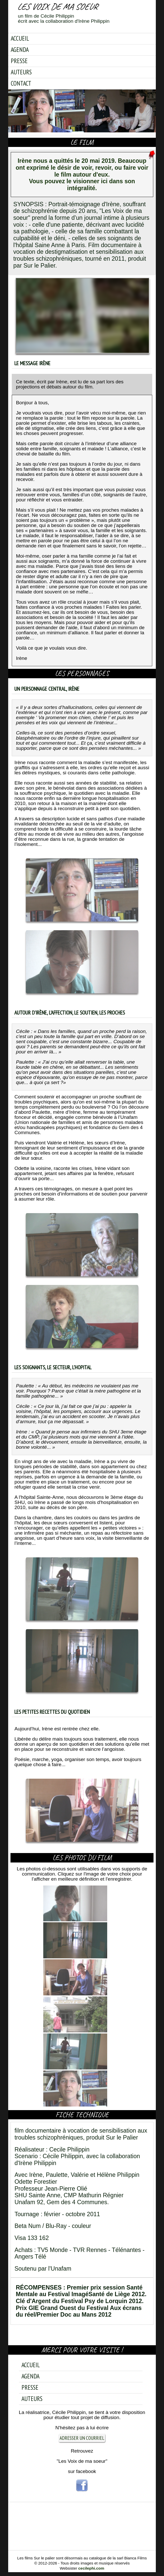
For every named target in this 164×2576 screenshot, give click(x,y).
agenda (20, 49)
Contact (21, 83)
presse (19, 61)
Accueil (20, 38)
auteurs (21, 72)
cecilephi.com (91, 2568)
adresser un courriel (82, 2438)
